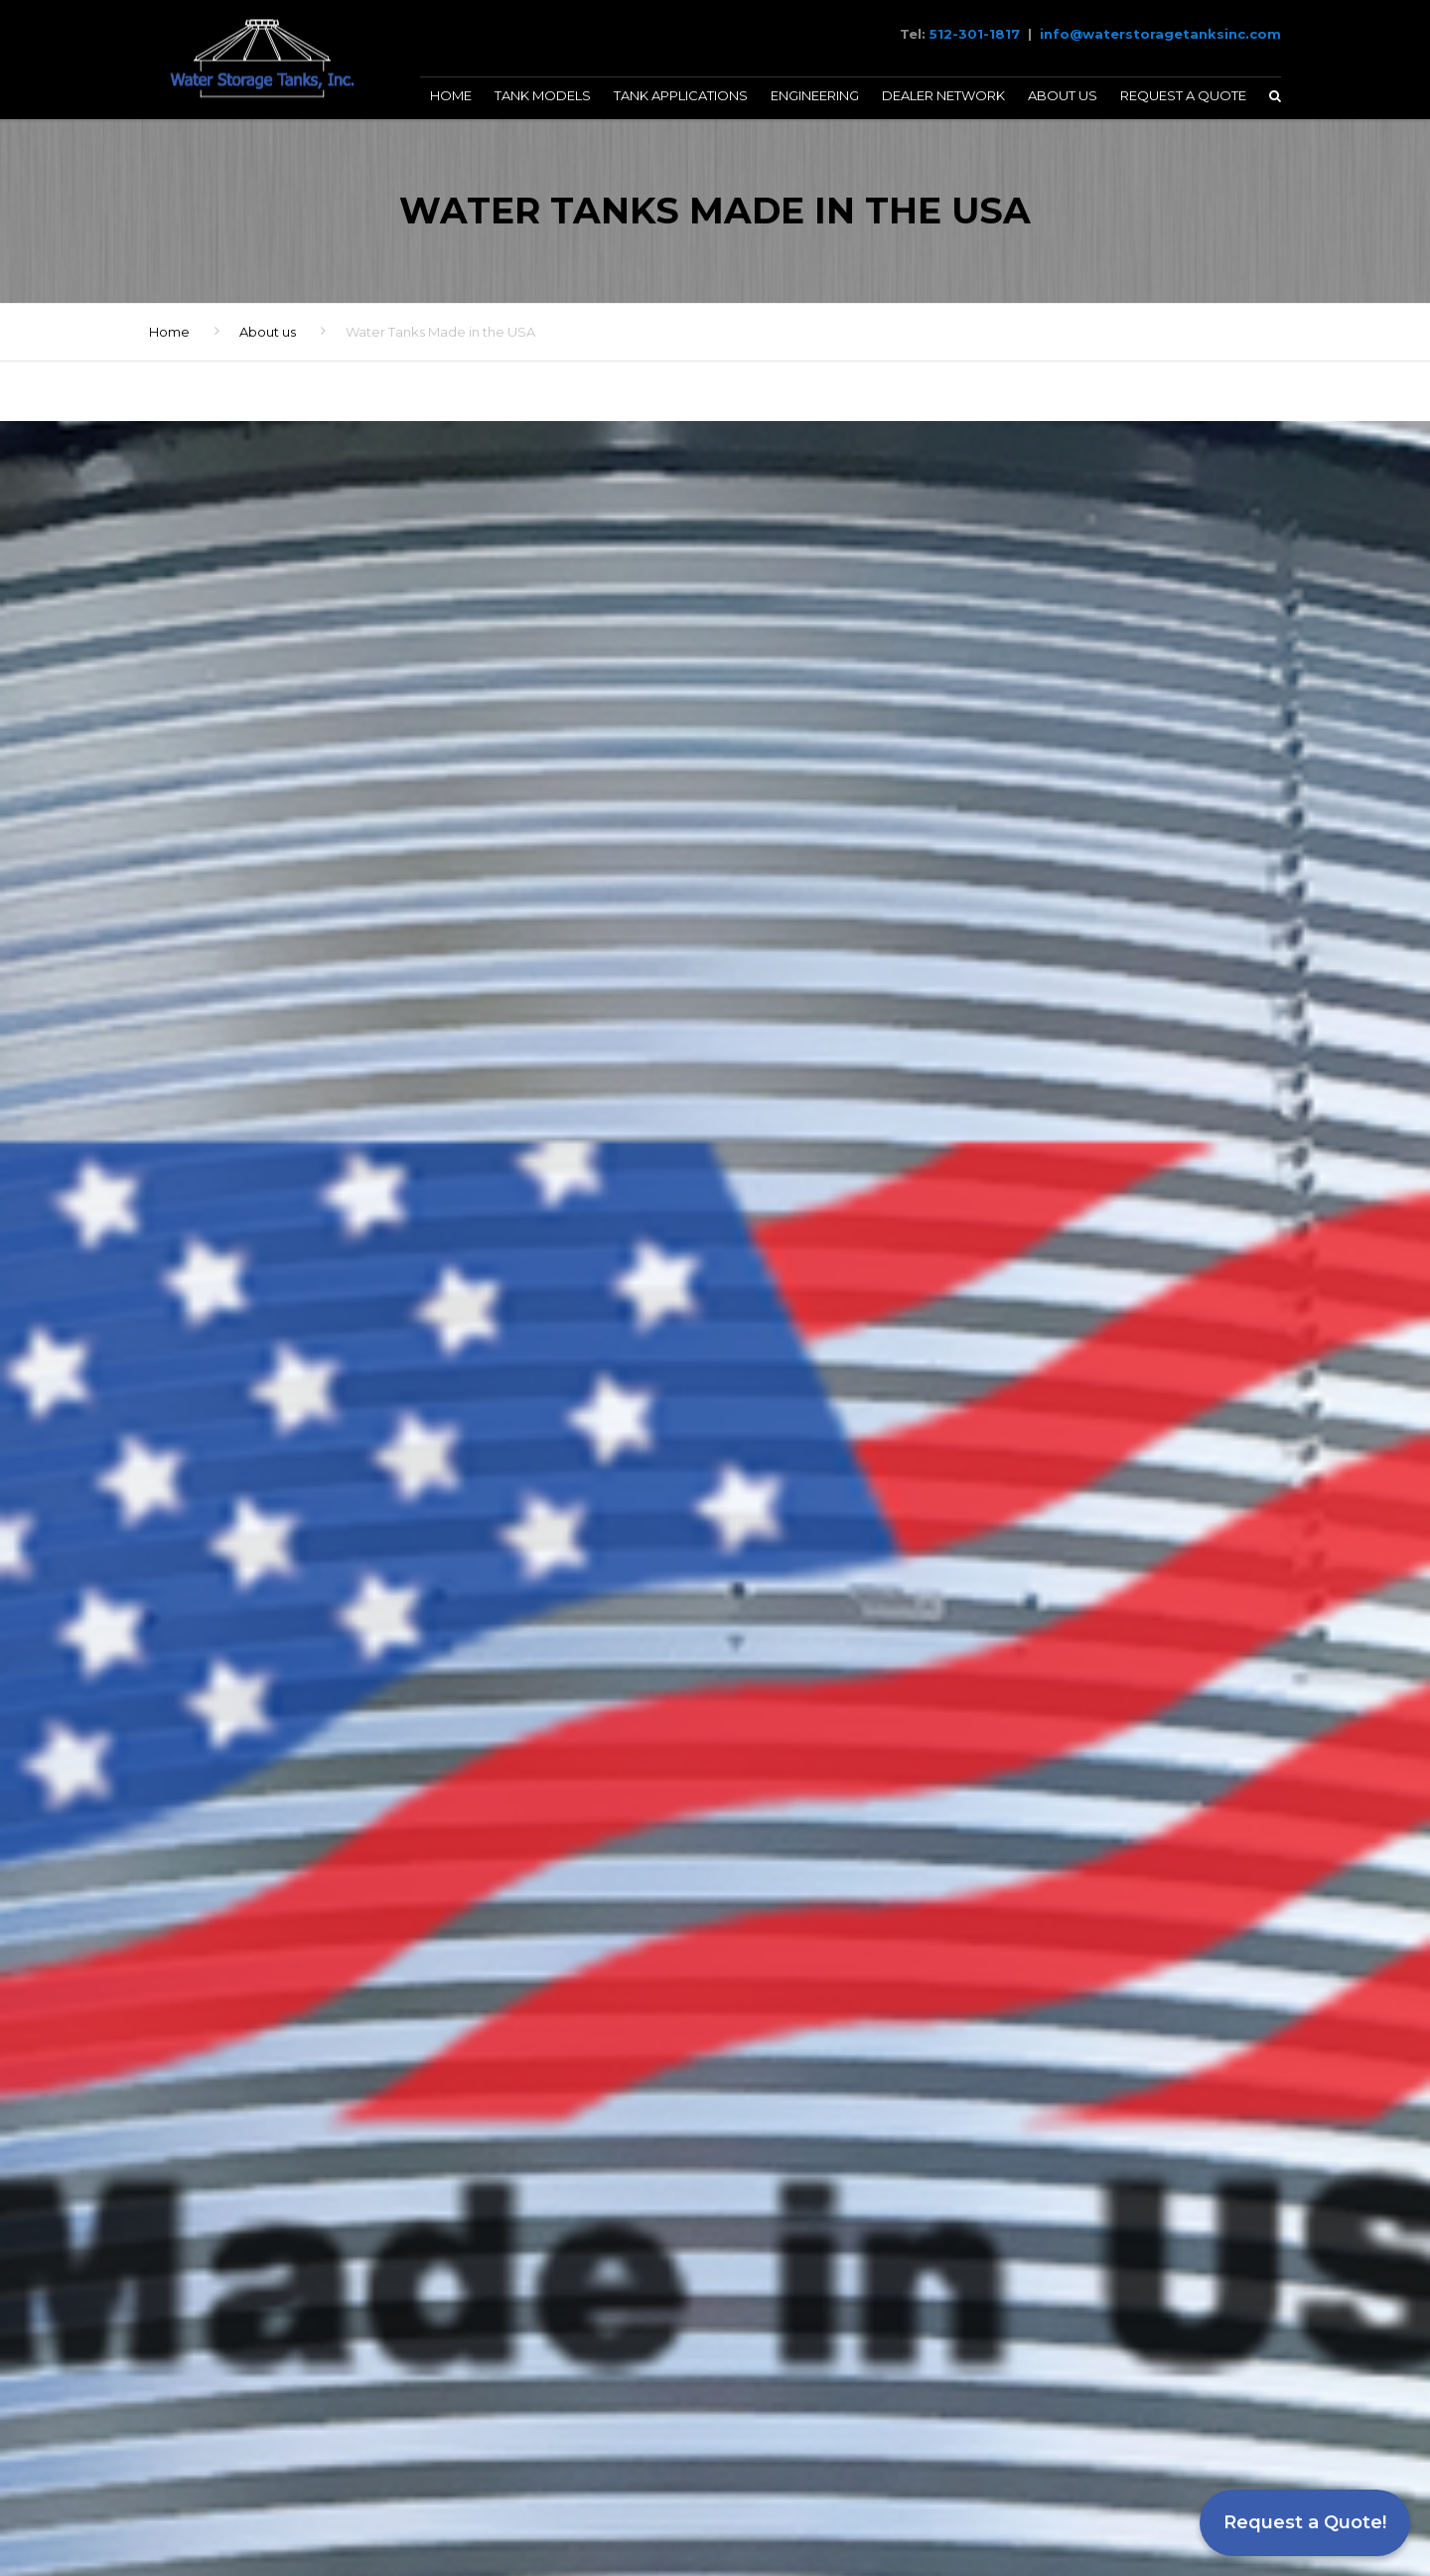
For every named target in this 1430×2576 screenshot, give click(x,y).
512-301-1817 (975, 34)
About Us (1062, 95)
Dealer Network (943, 95)
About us (267, 332)
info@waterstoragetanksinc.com (1160, 34)
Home (451, 95)
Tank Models (543, 95)
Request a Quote (1183, 95)
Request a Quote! (1304, 2522)
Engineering (815, 95)
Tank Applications (681, 95)
